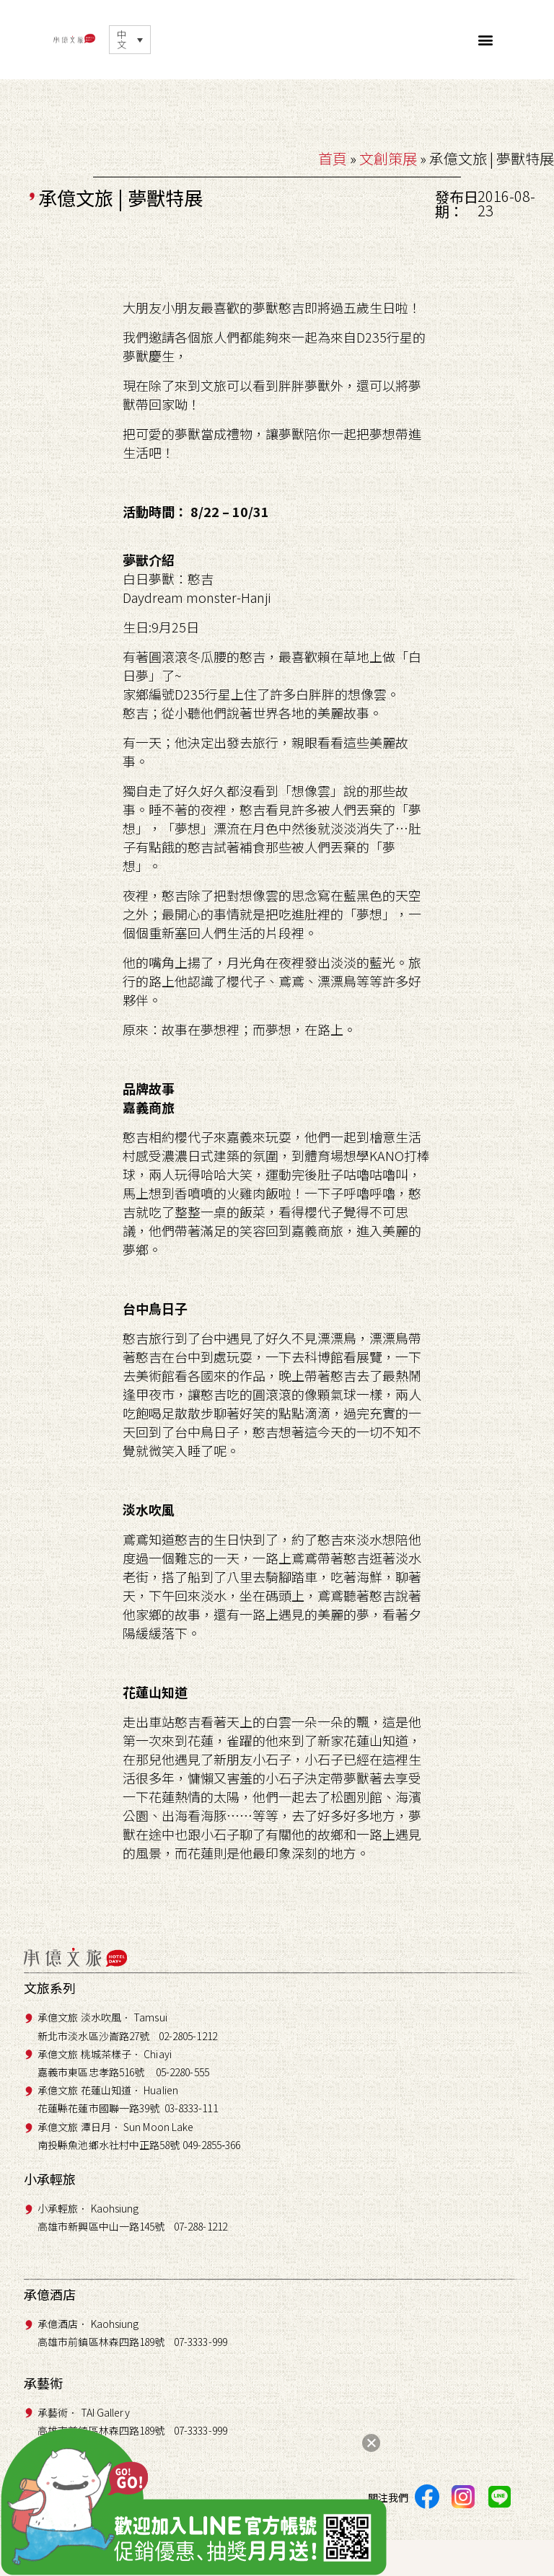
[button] (486, 40)
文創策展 (388, 158)
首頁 (332, 158)
